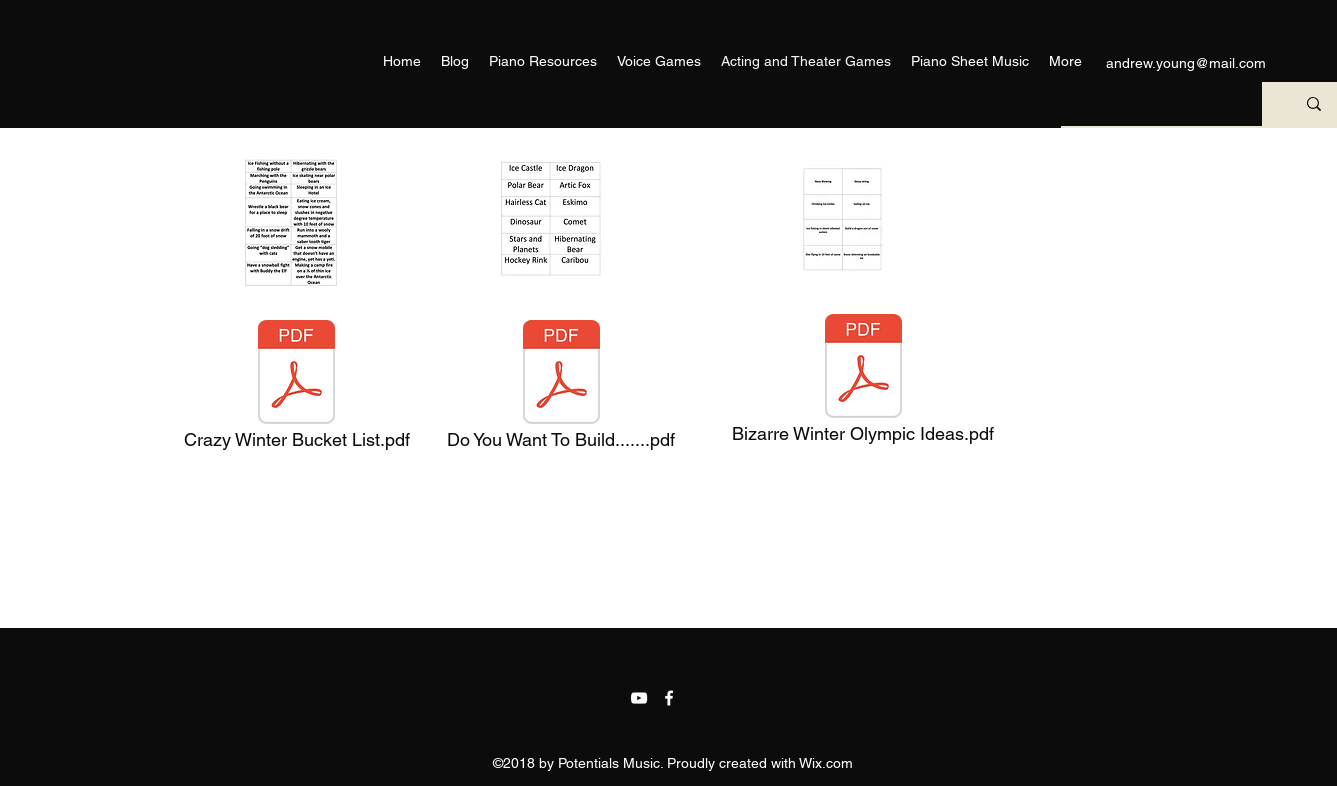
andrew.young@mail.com (1186, 63)
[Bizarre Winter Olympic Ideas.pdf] (863, 384)
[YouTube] (639, 698)
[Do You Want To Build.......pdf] (561, 390)
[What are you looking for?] (1154, 104)
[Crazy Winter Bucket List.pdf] (297, 390)
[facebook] (669, 698)
